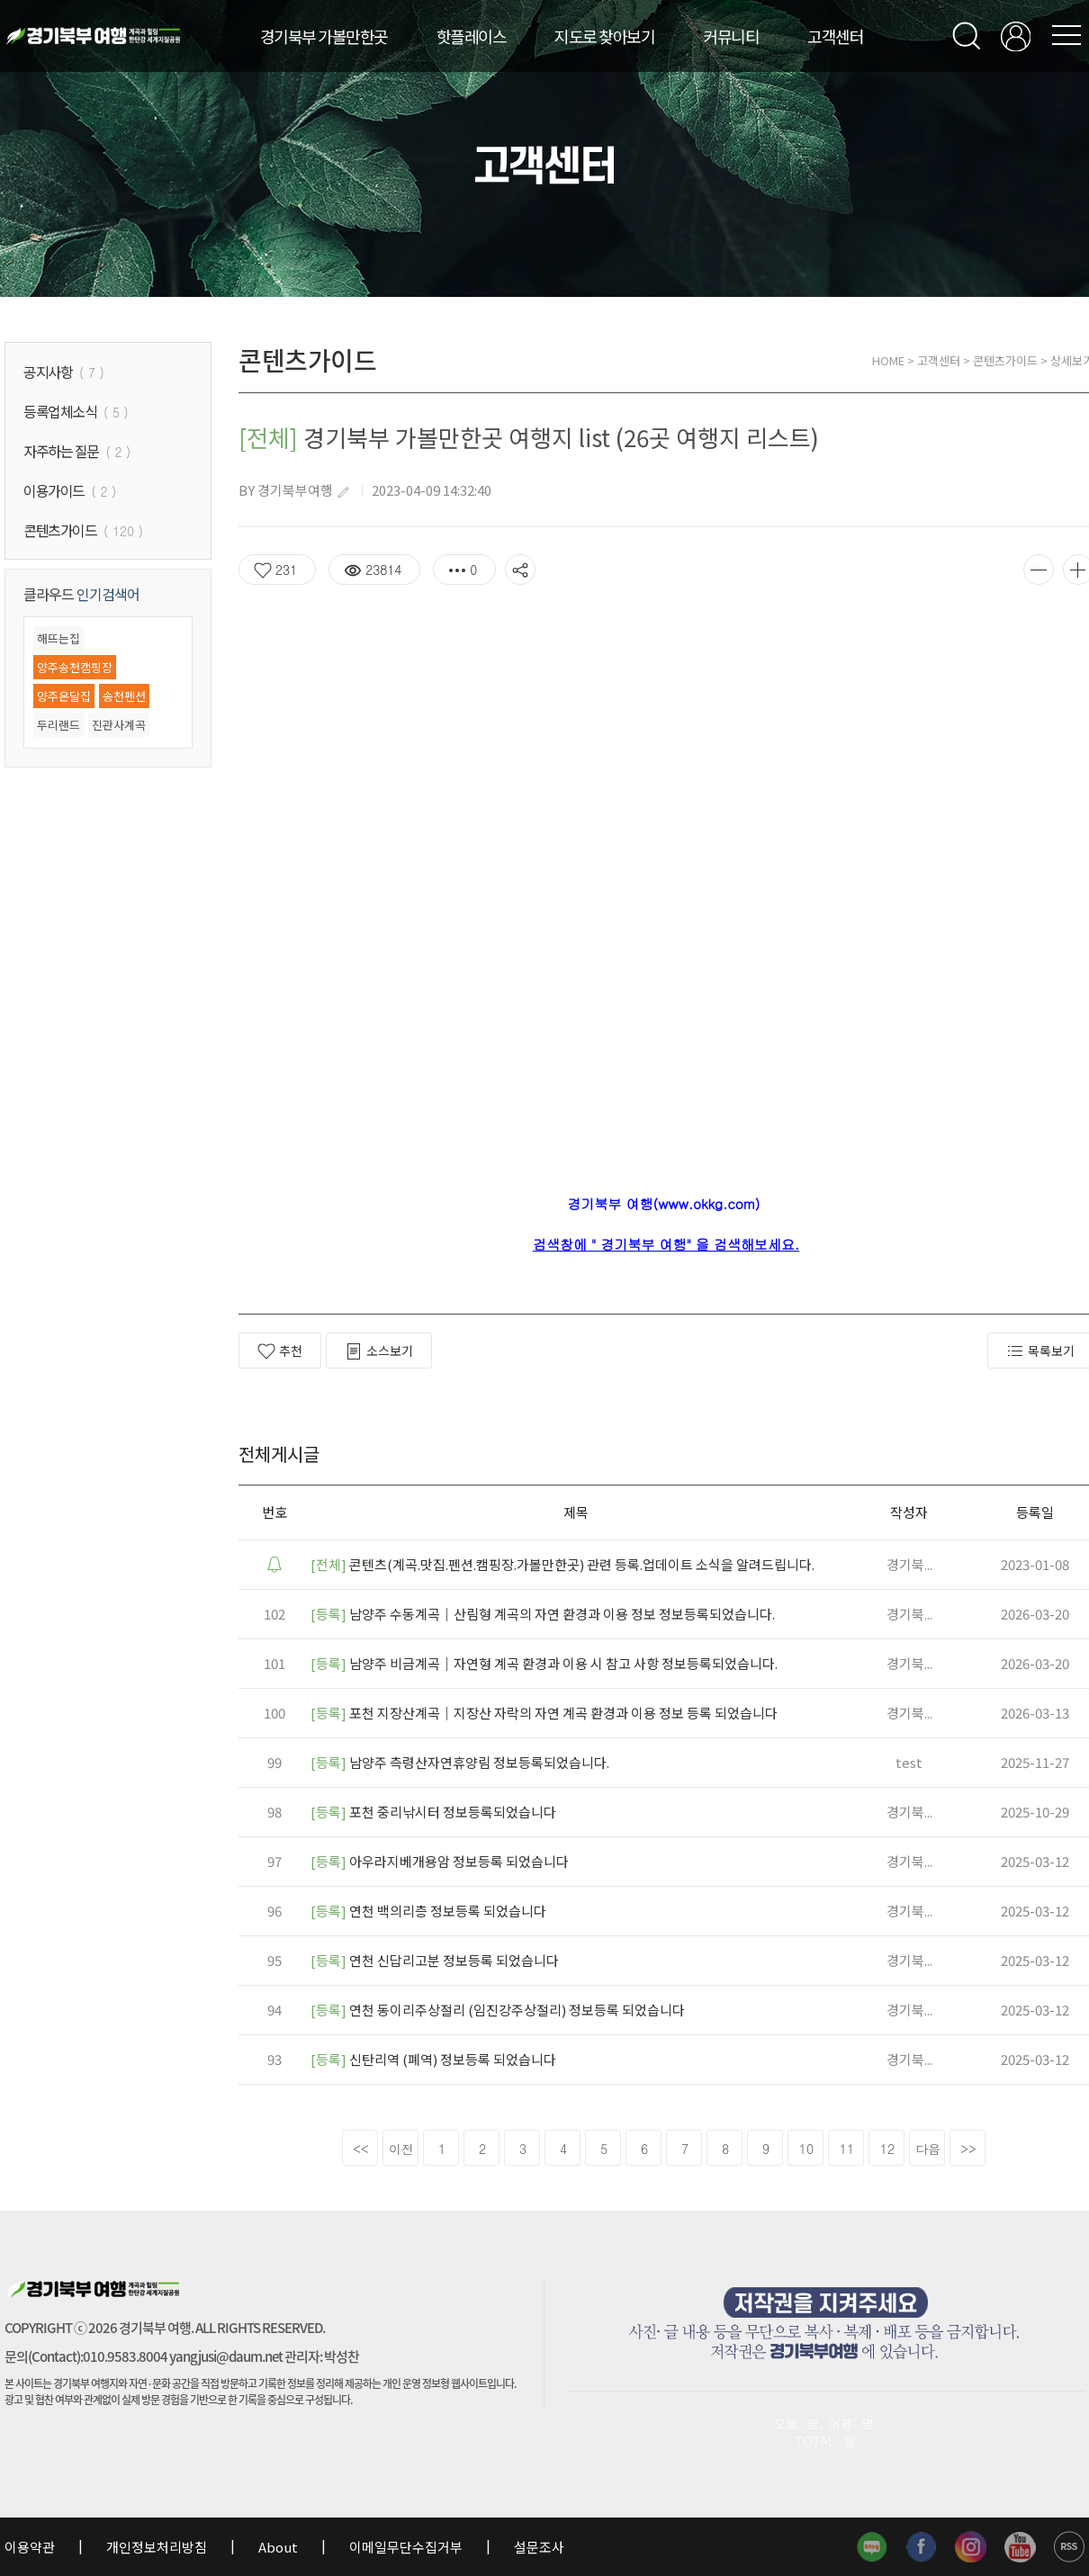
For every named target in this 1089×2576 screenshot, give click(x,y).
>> (968, 2149)
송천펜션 (124, 696)
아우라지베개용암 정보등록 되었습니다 (439, 1861)
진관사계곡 (119, 724)
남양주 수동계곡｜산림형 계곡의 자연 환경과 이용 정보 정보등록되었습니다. (542, 1613)
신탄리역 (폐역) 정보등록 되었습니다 (433, 2059)
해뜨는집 (58, 638)
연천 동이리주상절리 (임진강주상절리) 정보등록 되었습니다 (497, 2009)
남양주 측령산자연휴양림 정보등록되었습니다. (459, 1762)
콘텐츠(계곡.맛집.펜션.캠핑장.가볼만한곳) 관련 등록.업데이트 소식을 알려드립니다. (562, 1564)
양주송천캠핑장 (74, 667)
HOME (888, 360)
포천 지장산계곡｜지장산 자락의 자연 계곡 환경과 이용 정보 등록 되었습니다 (544, 1712)
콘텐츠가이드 (1005, 360)
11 (847, 2149)
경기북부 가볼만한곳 (324, 36)
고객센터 (835, 36)
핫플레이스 (471, 36)
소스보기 (379, 1351)
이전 (401, 2149)
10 (806, 2149)
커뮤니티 (731, 36)
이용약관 (31, 2546)
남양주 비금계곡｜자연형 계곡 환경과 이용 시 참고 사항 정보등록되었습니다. (544, 1663)
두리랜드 (58, 724)
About (278, 2546)
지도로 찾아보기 (604, 36)
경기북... (909, 1564)
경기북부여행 (295, 489)
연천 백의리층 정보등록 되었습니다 (428, 1910)
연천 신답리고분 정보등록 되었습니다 (434, 1960)
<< (361, 2149)
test (909, 1762)
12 (887, 2149)
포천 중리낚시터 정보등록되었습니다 (433, 1811)
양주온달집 (64, 696)
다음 (927, 2149)
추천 (279, 1351)
